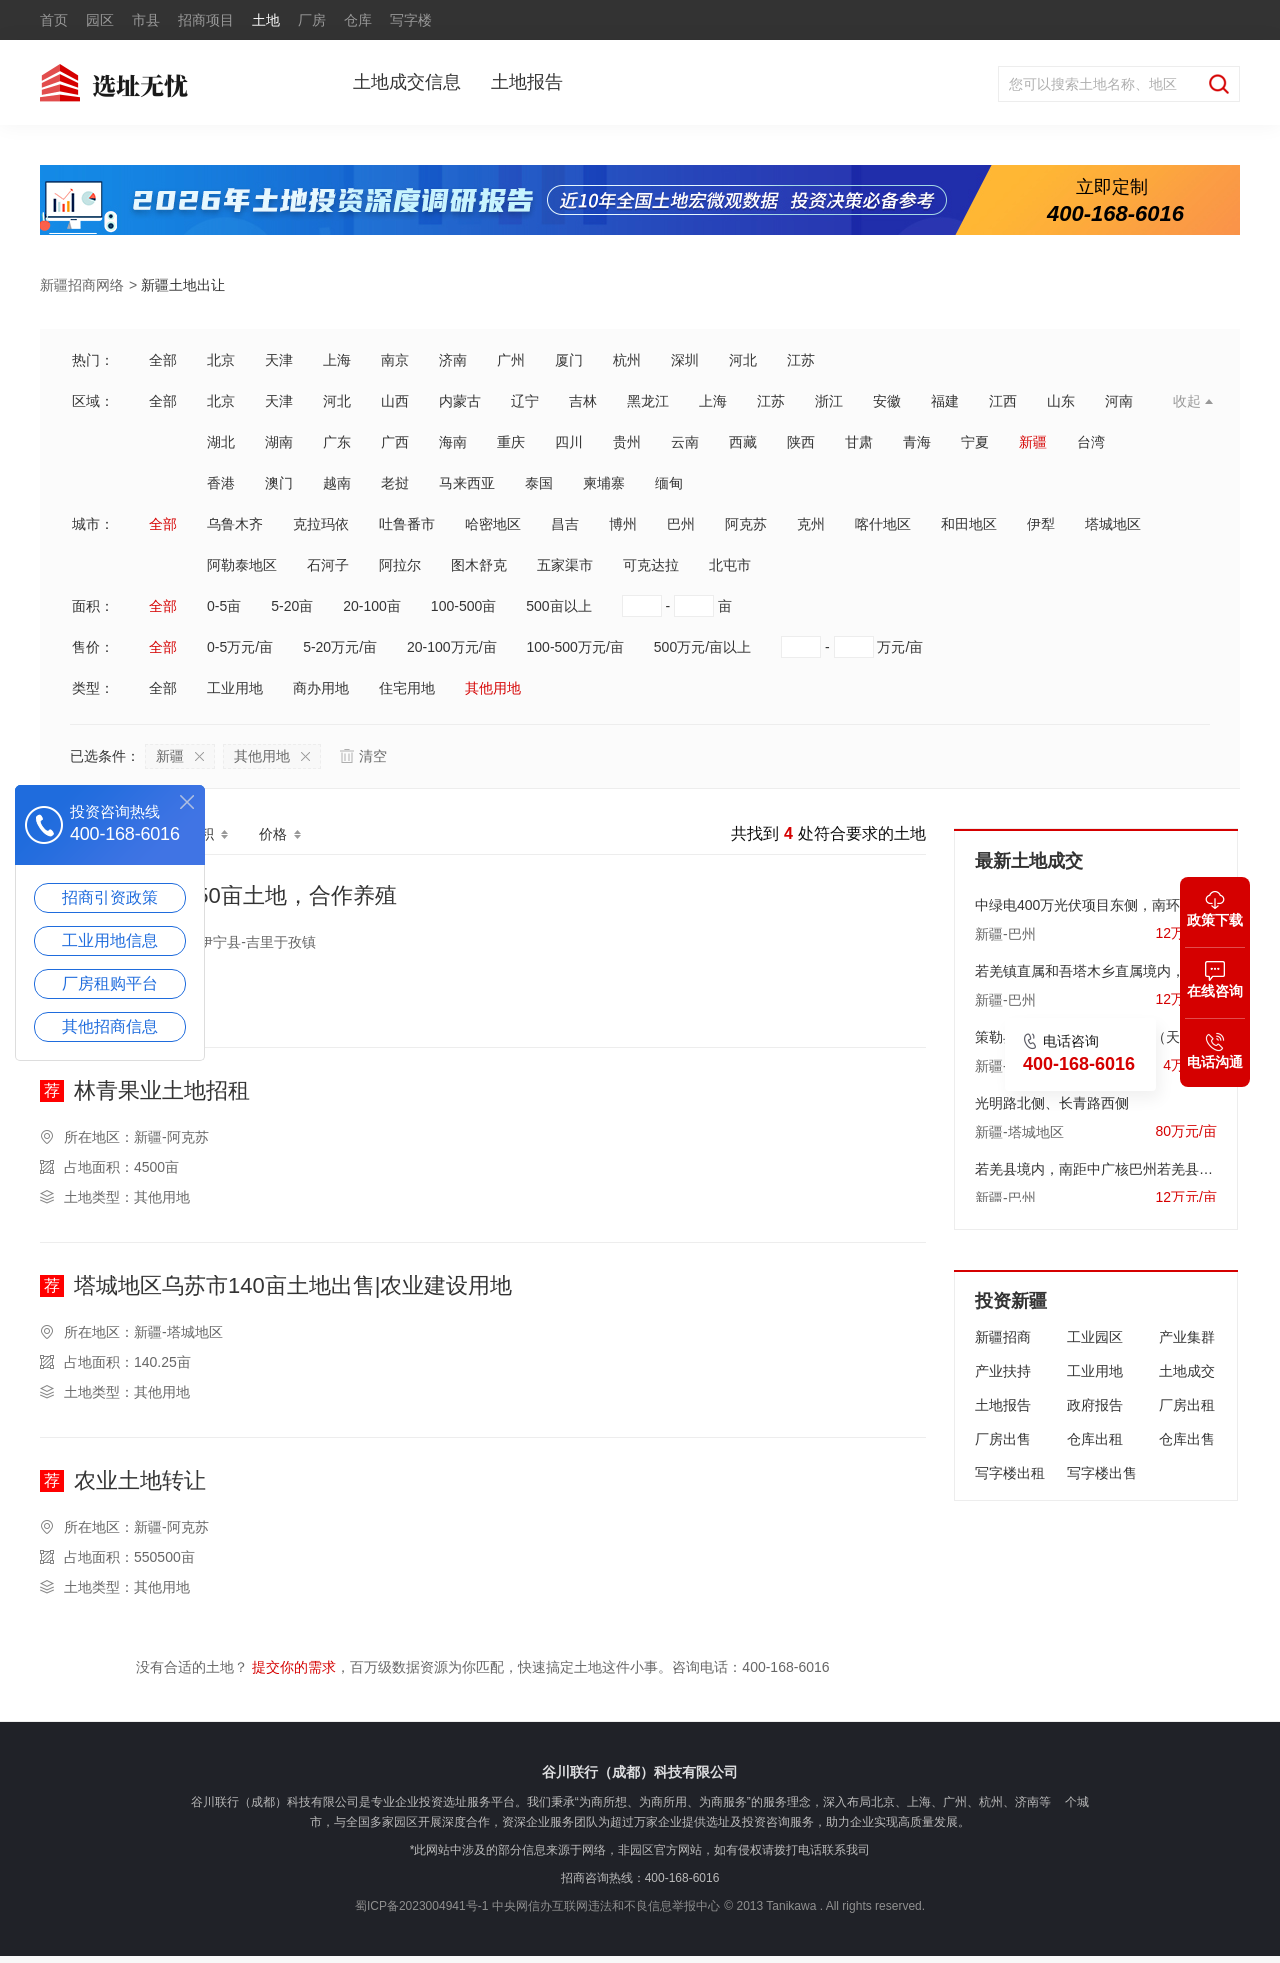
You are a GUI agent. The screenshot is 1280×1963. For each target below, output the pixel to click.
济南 (453, 360)
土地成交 (1187, 1371)
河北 (743, 360)
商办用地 (321, 688)
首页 (54, 20)
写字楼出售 (1102, 1473)
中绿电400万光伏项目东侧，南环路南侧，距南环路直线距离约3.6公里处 (1096, 900)
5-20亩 (292, 606)
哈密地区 (493, 524)
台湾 (1091, 442)
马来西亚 (467, 483)
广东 (337, 442)
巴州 (681, 524)
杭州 (627, 360)
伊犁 (1041, 524)
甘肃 (859, 442)
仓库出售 (1187, 1439)
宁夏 (975, 442)
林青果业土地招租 (162, 1091)
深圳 (685, 360)
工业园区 (1095, 1337)
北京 (221, 360)
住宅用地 (407, 688)
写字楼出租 (1010, 1473)
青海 (917, 442)
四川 (569, 442)
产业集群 (1187, 1337)
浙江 (829, 401)
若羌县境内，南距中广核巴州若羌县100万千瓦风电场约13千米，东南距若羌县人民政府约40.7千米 (1096, 1164)
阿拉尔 (400, 565)
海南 (453, 442)
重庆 (511, 442)
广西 (395, 442)
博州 (623, 524)
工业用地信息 (110, 940)
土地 (266, 20)
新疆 (1033, 442)
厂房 (312, 20)
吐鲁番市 (407, 524)
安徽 (887, 401)
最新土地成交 (1029, 861)
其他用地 (493, 688)
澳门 (279, 483)
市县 (146, 20)
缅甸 (669, 483)
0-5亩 (224, 606)
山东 (1061, 401)
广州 (511, 360)
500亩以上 (558, 606)
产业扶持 (1003, 1371)
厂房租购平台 (110, 983)
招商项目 (206, 20)
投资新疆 (1011, 1301)
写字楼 (411, 20)
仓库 (358, 20)
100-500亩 (463, 606)
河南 (1119, 401)
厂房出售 (1003, 1439)
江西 (1003, 401)
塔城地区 (1113, 524)
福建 (945, 401)
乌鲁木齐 (235, 524)
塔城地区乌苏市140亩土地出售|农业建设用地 (293, 1286)
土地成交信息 (407, 82)
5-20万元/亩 (340, 647)
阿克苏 (746, 524)
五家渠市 (565, 565)
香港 (221, 483)
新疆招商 (1003, 1337)
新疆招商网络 (82, 285)
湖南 (279, 442)
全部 (163, 360)
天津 (279, 360)
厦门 (569, 360)
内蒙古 (460, 401)
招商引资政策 (110, 897)
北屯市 (730, 565)
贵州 (627, 442)
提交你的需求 (294, 1667)
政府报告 (1095, 1405)
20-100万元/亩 (451, 647)
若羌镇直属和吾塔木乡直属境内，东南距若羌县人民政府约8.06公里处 (1096, 966)
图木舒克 (479, 565)
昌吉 (565, 524)
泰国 (539, 483)
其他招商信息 (110, 1026)
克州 (811, 524)
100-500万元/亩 (575, 647)
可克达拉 (651, 565)
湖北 (221, 442)
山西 (395, 401)
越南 (337, 483)
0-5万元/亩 (240, 647)
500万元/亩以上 (702, 647)
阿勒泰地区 (242, 565)
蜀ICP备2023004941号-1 (421, 1906)
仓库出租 (1095, 1439)
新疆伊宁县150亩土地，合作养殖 (235, 896)
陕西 (801, 442)
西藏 (743, 442)
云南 (685, 442)
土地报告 (527, 82)
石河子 (328, 565)
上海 (337, 360)
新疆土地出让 (183, 285)
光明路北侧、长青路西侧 (1052, 1098)
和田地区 (969, 524)
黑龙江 (648, 401)
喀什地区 (883, 524)
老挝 (395, 483)
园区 (100, 20)
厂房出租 (1187, 1405)
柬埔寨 (604, 483)
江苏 (801, 360)
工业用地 (235, 688)
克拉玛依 (321, 524)
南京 (395, 360)
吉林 (583, 401)
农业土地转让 (140, 1481)
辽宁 (525, 401)
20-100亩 (372, 606)
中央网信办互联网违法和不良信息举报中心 (606, 1906)
